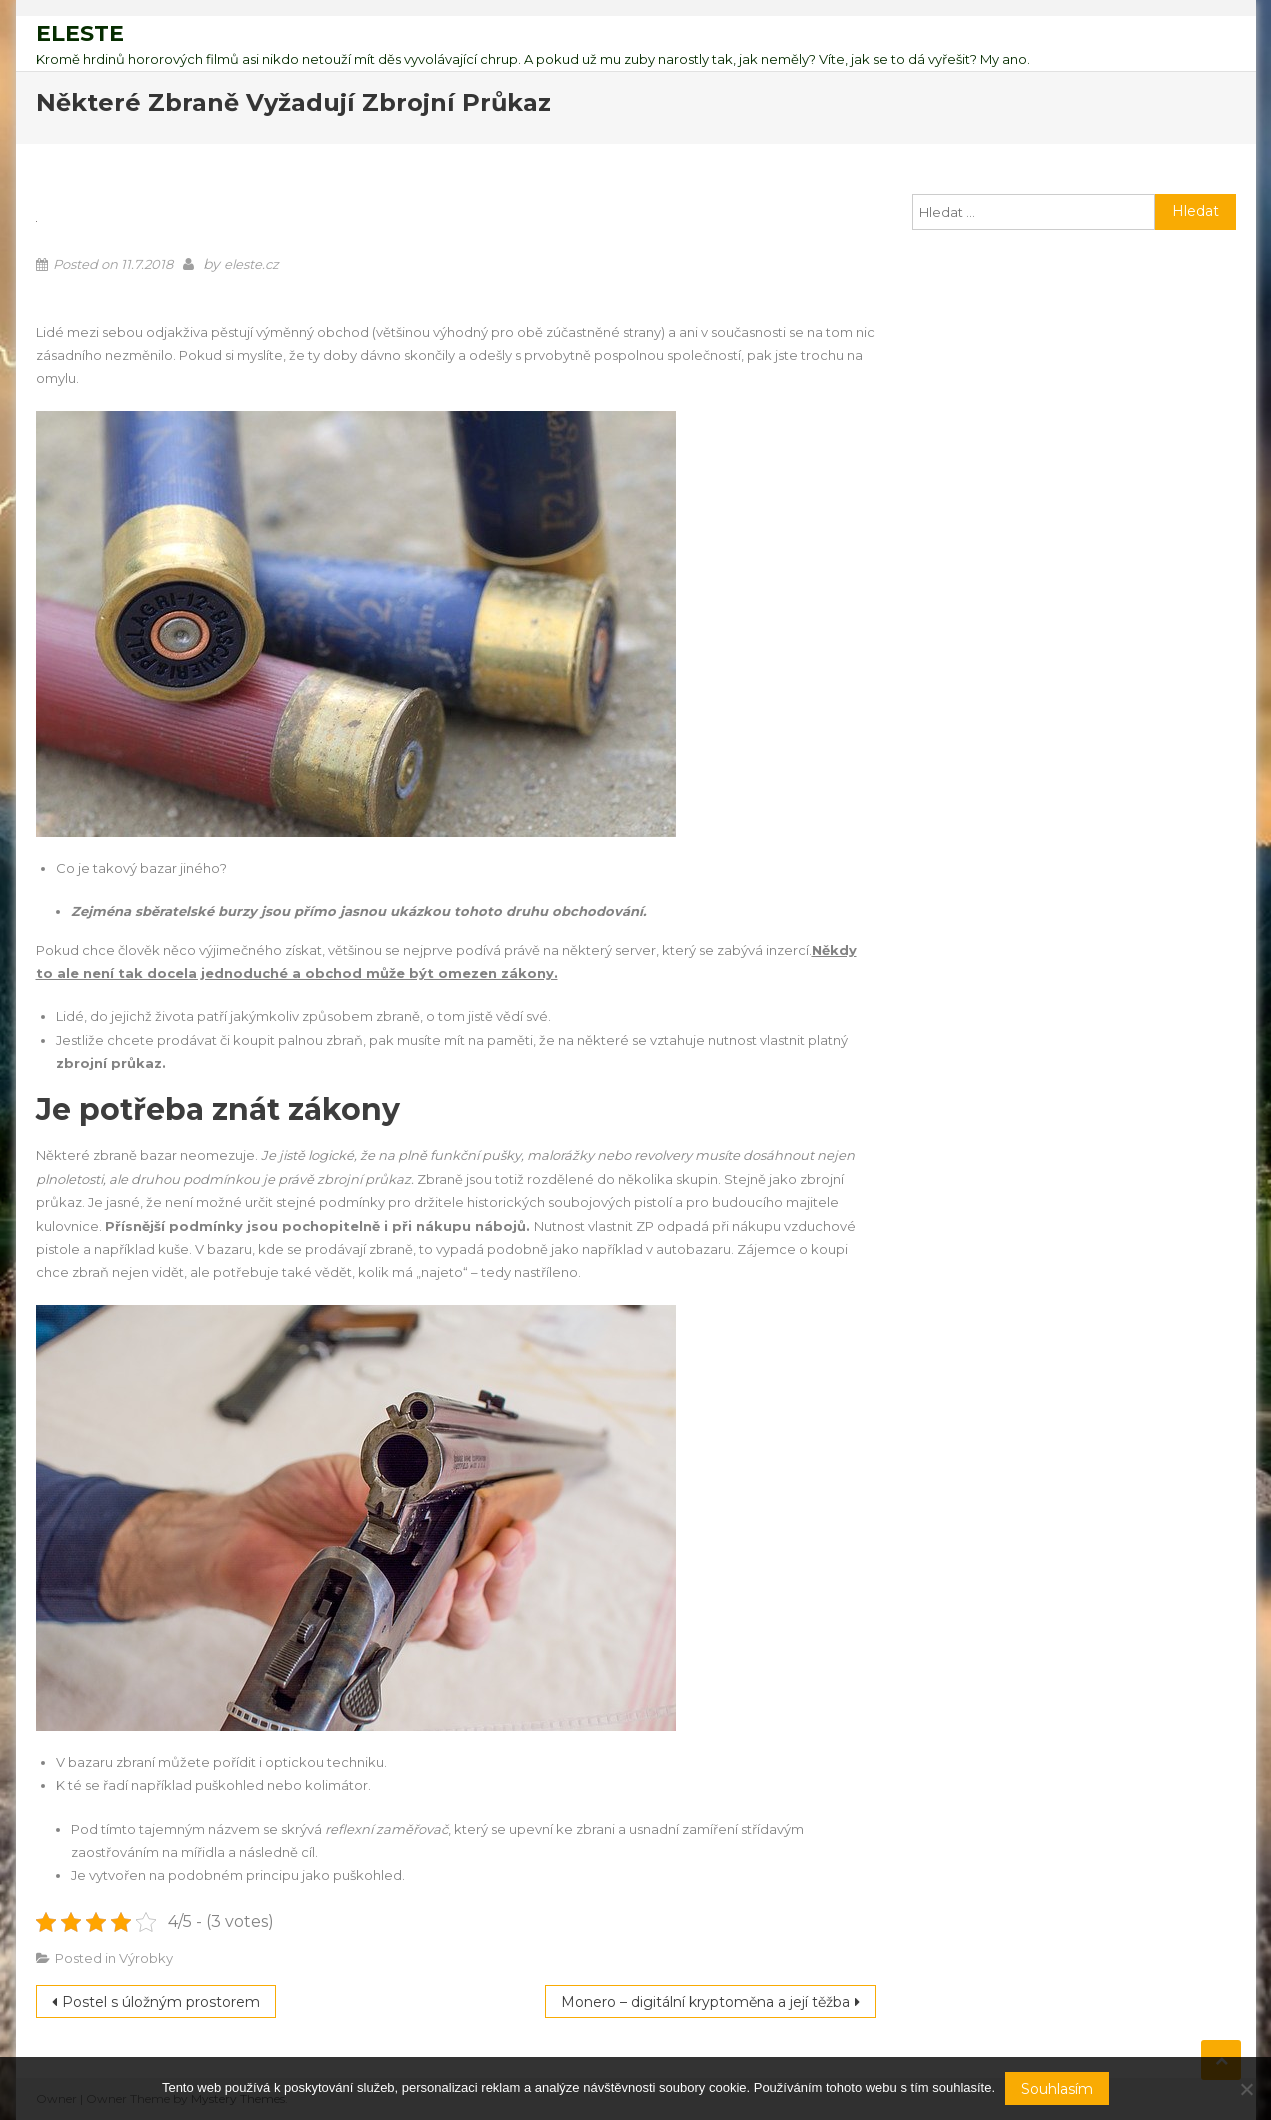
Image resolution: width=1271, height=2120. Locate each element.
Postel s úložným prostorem (161, 2002)
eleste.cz (251, 264)
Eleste (80, 33)
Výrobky (146, 1958)
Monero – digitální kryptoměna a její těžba (705, 2002)
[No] (1246, 2089)
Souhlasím (1057, 2089)
